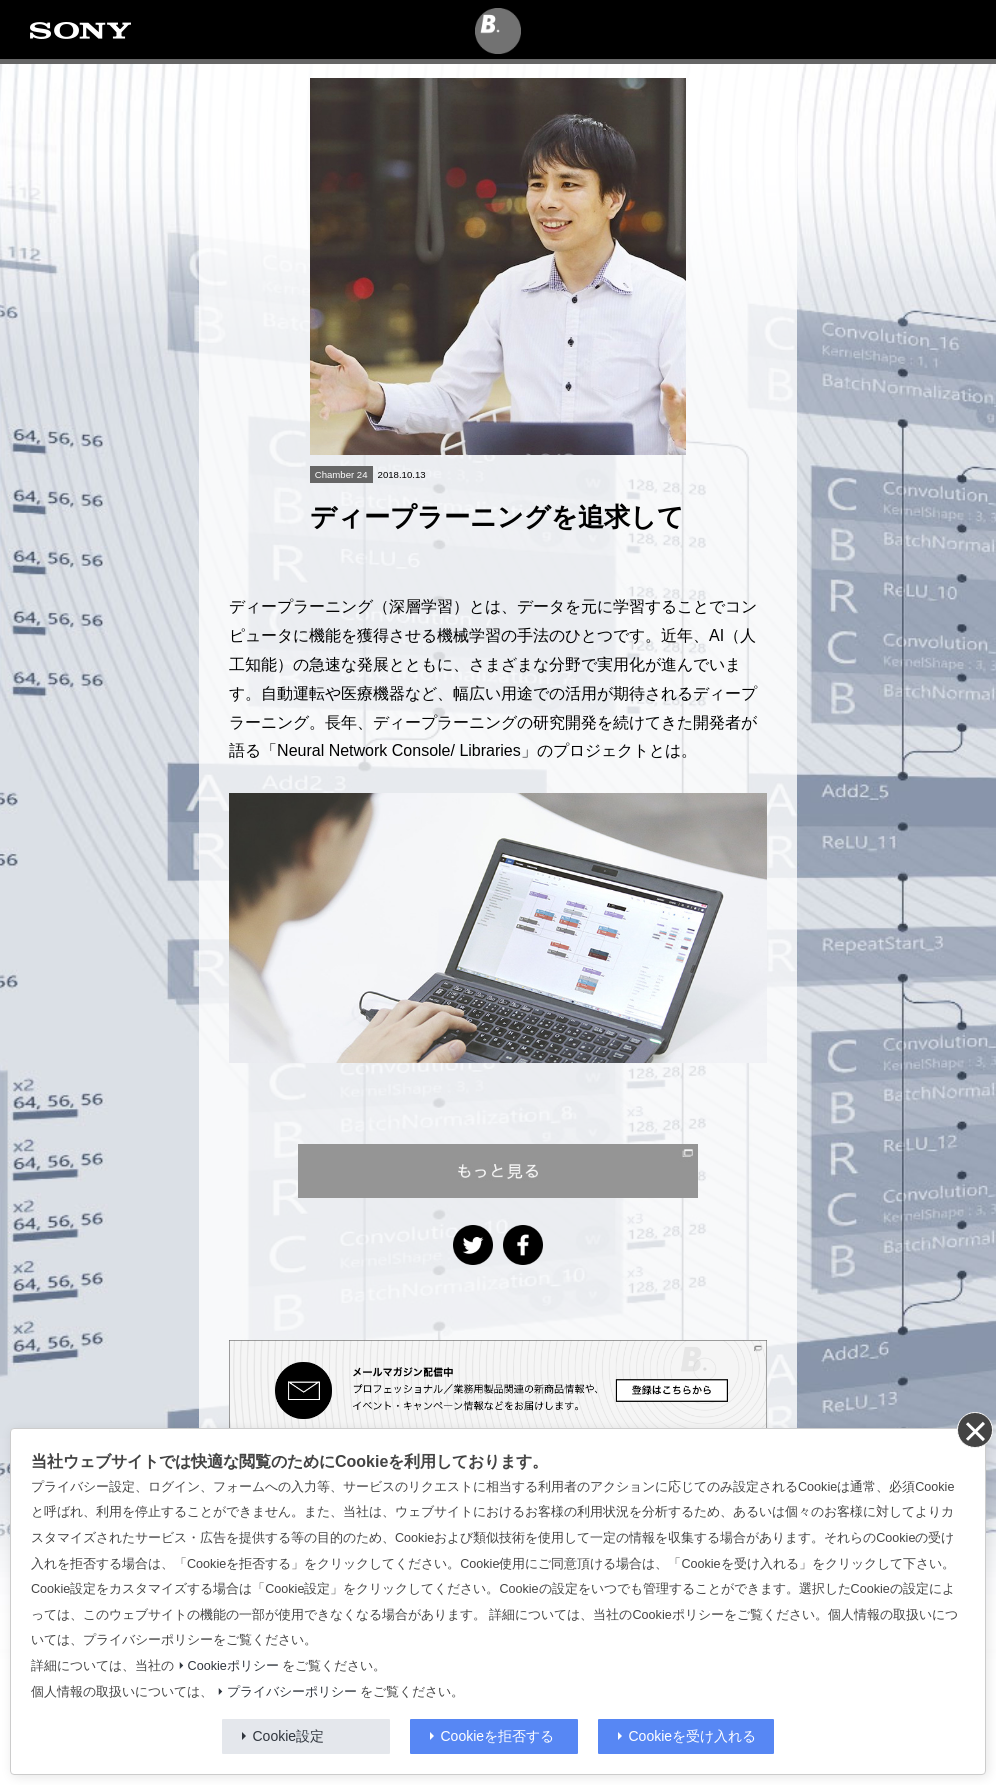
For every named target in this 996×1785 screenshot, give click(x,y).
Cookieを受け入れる (693, 1736)
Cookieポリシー (233, 1666)
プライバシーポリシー (292, 1692)
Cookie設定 (289, 1736)
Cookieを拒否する (498, 1736)
